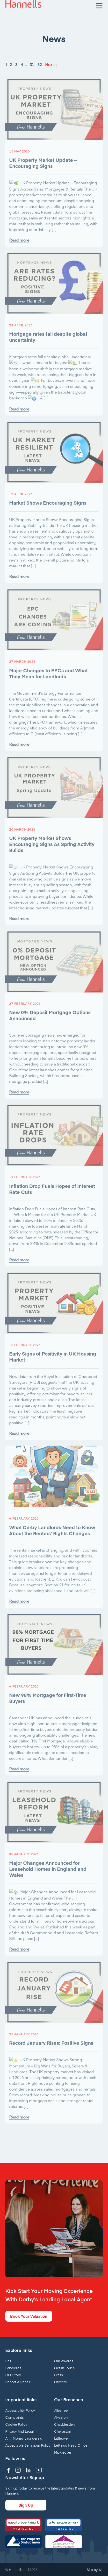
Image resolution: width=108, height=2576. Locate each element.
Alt (101, 2569)
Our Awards (63, 2360)
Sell (8, 2360)
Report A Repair (17, 2381)
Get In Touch (64, 2367)
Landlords (13, 2367)
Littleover (61, 2438)
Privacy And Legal (19, 2431)
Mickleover (62, 2452)
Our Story (13, 2374)
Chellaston (62, 2431)
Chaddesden (64, 2424)
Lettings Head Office (70, 2445)
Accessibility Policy (20, 2410)
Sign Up (26, 2505)
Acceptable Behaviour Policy (27, 2445)
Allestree (61, 2410)
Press (58, 2374)
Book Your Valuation (28, 2316)
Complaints (14, 2417)
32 (39, 77)
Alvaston (61, 2417)
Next (49, 77)
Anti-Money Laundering (23, 2438)
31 (32, 77)
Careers (60, 2381)
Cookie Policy (16, 2424)
